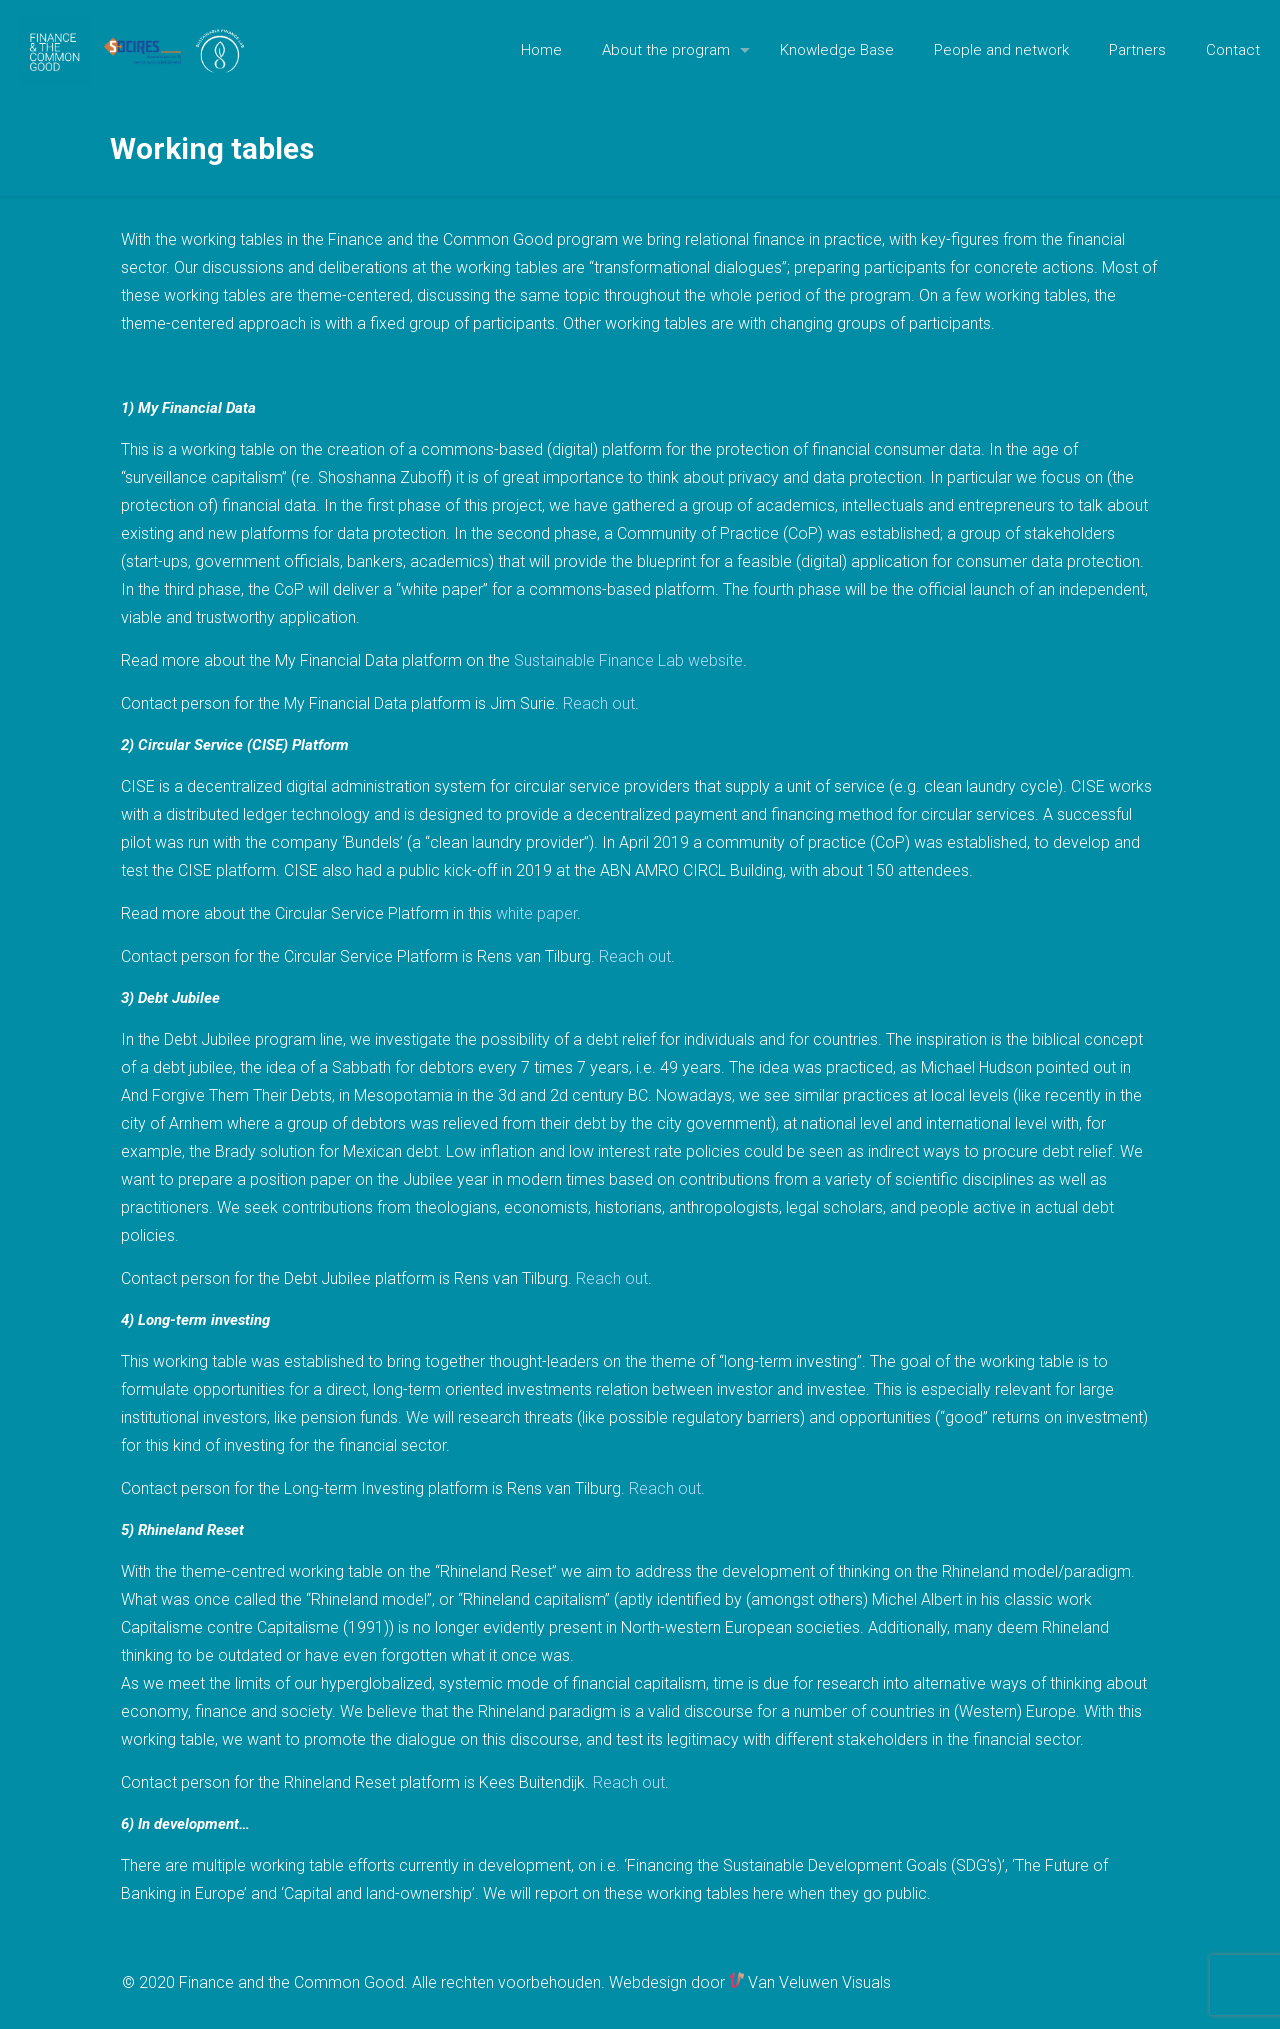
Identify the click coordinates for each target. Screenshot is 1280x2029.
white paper (536, 913)
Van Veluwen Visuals (810, 1982)
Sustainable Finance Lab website (628, 660)
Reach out (599, 703)
